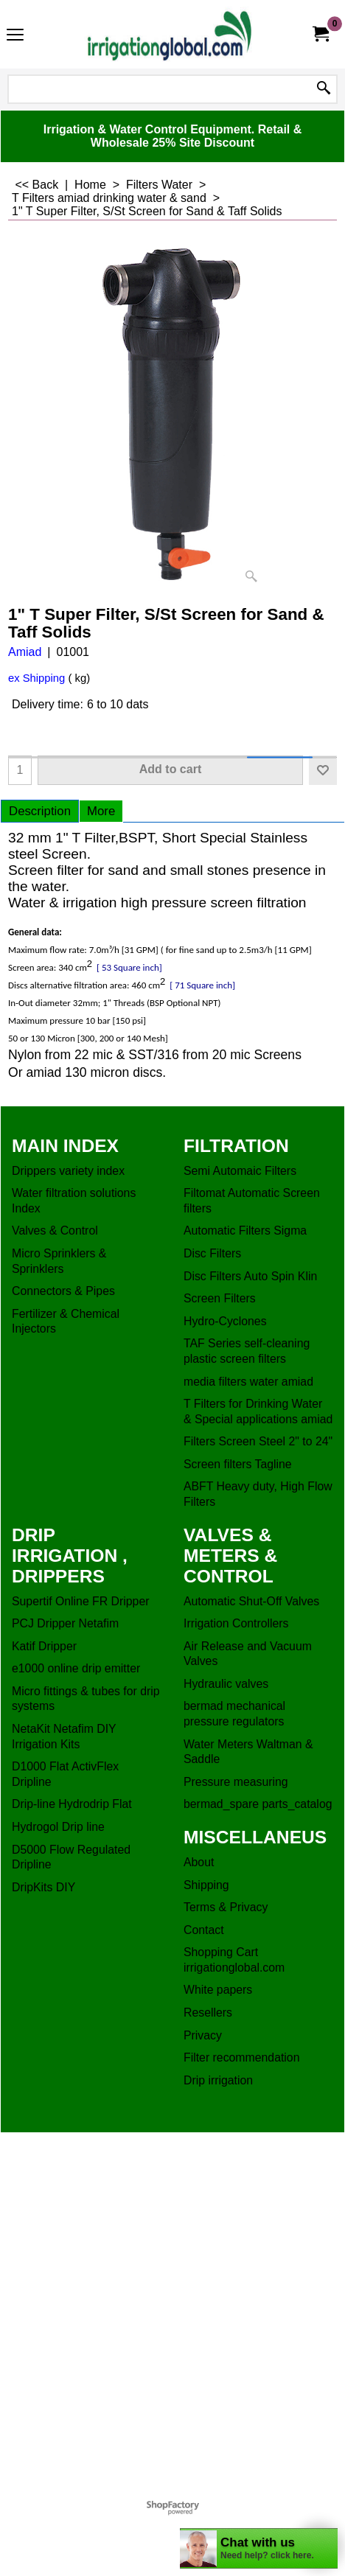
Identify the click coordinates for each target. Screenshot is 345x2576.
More (101, 811)
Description (40, 811)
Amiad (24, 652)
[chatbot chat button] (259, 2548)
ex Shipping (36, 678)
